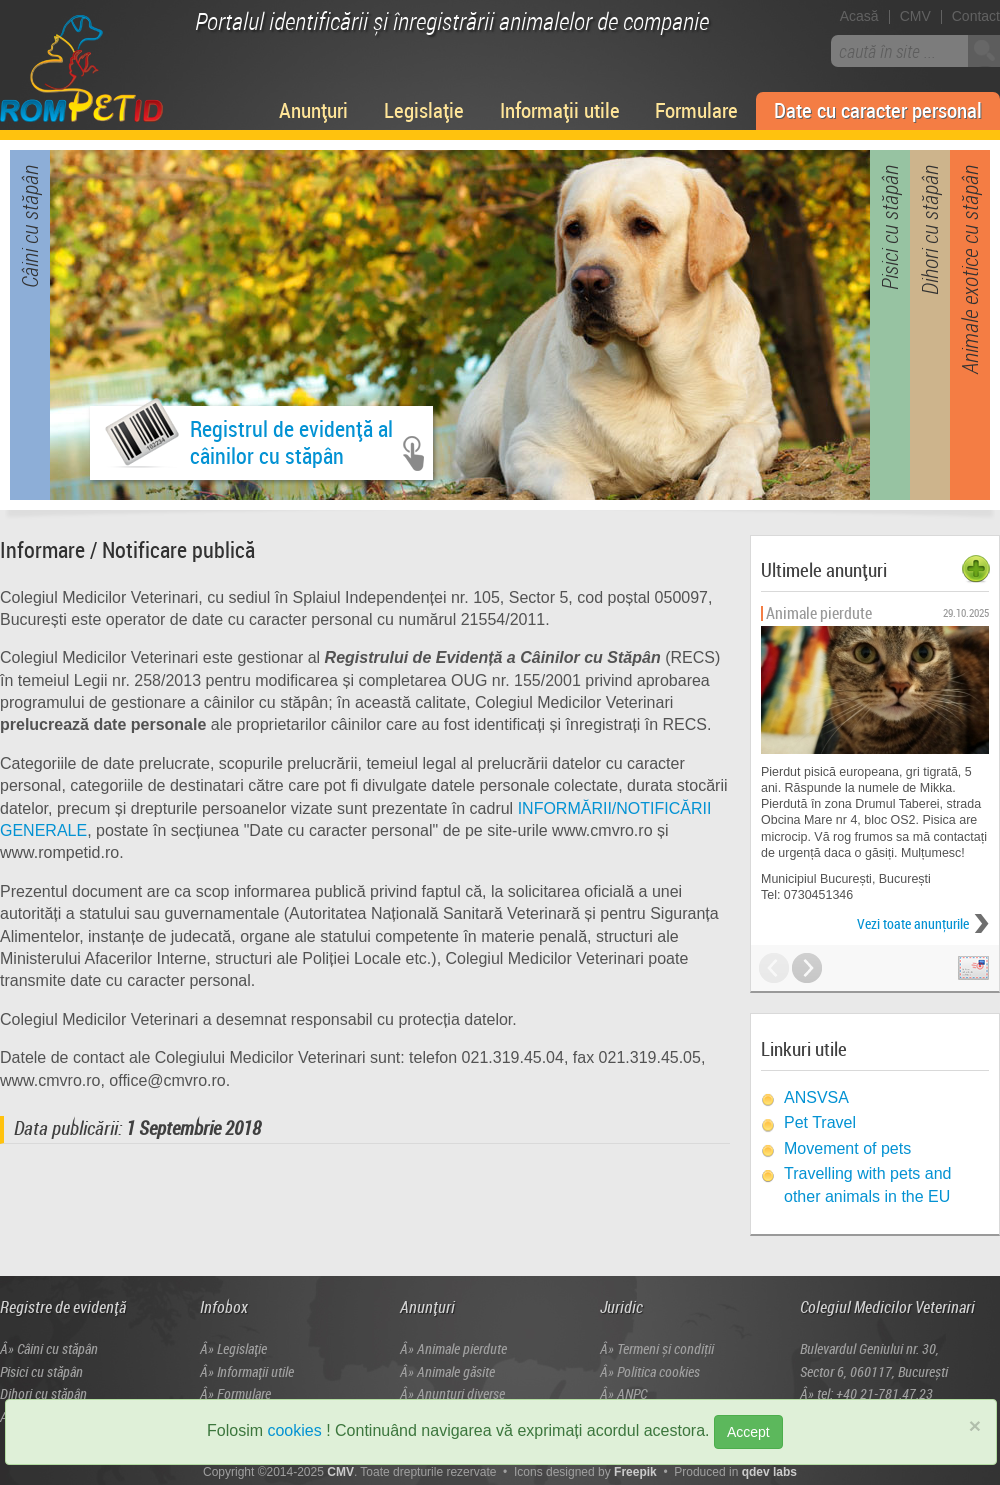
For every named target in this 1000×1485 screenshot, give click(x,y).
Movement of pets (847, 1148)
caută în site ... (887, 51)
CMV (915, 16)
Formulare (696, 110)
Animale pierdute (462, 1348)
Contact (976, 16)
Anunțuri (313, 110)
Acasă (859, 16)
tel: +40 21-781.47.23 (875, 1393)
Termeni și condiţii (665, 1348)
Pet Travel (820, 1122)
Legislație (424, 110)
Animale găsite (456, 1371)
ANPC (632, 1393)
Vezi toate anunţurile (913, 923)
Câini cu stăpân (57, 1348)
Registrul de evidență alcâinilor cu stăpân (249, 438)
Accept (748, 1432)
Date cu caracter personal (878, 110)
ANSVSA (816, 1097)
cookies (294, 1430)
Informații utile (560, 110)
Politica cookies (658, 1371)
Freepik (635, 1472)
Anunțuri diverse (461, 1393)
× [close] (975, 1425)
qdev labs (769, 1472)
